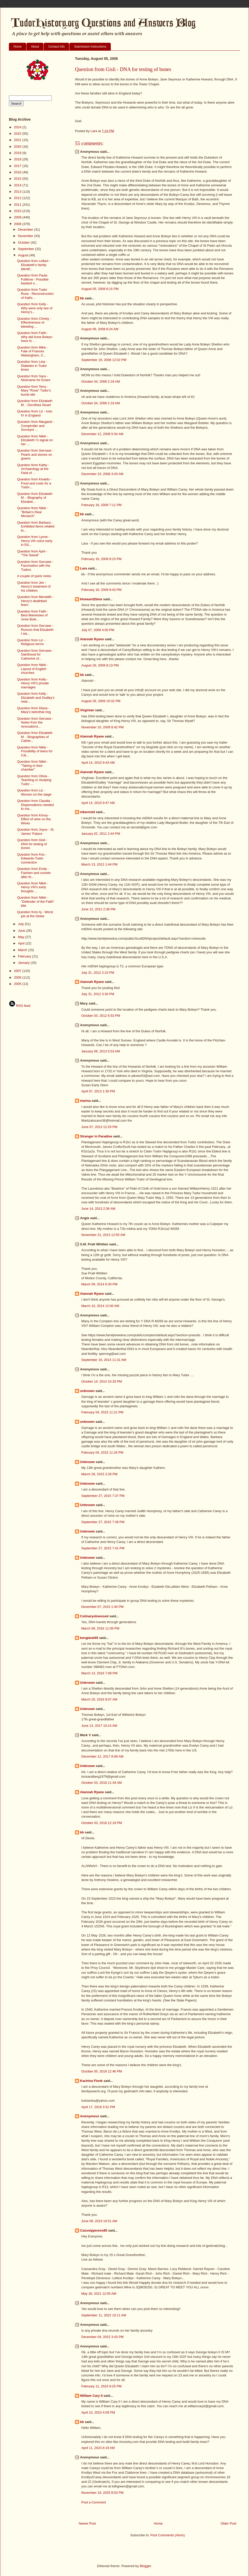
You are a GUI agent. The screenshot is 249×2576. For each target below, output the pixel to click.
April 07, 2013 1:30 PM (98, 1091)
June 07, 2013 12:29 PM (99, 1127)
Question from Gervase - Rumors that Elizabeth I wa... (35, 629)
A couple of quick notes (34, 576)
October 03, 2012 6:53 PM (100, 1016)
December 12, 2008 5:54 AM (102, 434)
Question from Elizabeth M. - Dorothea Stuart (34, 403)
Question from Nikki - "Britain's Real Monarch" (32, 512)
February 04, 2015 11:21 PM (102, 1412)
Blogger (145, 2566)
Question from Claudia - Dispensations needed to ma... (35, 805)
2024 (18, 127)
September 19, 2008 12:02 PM (103, 360)
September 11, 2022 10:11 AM (103, 2315)
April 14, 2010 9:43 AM (98, 762)
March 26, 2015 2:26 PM (99, 1474)
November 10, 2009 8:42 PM (102, 727)
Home (17, 46)
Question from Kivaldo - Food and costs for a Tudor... (34, 483)
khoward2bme (91, 599)
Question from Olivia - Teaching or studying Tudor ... (34, 780)
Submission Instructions (90, 46)
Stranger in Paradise (96, 1136)
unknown (87, 1391)
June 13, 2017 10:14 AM (99, 1726)
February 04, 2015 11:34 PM (102, 1452)
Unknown (87, 1462)
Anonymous (89, 2116)
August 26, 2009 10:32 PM (100, 701)
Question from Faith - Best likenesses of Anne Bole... (32, 615)
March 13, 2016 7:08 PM (99, 1673)
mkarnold (87, 812)
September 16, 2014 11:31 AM (103, 1360)
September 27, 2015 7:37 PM (102, 1496)
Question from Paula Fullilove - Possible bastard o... (32, 279)
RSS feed (19, 1006)
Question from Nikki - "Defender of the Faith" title (35, 901)
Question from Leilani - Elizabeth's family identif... (33, 265)
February (25, 956)
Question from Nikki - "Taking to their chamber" (32, 765)
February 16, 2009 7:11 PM (101, 505)
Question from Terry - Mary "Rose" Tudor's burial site (34, 390)
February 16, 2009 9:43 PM (101, 590)
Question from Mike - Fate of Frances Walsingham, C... (32, 351)
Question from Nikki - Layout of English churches (32, 669)
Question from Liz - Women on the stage (34, 792)
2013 (18, 191)
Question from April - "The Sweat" (32, 553)
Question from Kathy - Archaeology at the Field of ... (33, 469)
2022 (18, 133)
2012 (18, 198)
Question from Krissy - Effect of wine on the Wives (34, 819)
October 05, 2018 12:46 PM (101, 2071)
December (26, 229)
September (26, 249)
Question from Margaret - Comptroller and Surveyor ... (35, 425)
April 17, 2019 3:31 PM (98, 2107)
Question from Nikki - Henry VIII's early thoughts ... (32, 887)
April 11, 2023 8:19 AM (98, 2448)
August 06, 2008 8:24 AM (99, 329)
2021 (18, 140)
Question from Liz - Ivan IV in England (34, 413)
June (22, 930)
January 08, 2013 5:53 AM (100, 1051)
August (23, 255)
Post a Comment (93, 2502)
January (24, 963)
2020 (18, 146)
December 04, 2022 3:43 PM (102, 2337)
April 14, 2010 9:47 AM (98, 803)
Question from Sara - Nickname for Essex (33, 378)
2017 (18, 166)
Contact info (56, 46)
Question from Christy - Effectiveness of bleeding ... (34, 322)
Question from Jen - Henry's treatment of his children (34, 586)
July (21, 924)
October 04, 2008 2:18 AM (100, 381)
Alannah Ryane (92, 639)
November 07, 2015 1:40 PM (102, 1607)
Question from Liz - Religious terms (31, 642)
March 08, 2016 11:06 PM (100, 1628)
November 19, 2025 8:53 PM (102, 2493)
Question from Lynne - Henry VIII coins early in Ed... (34, 541)
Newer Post (87, 2523)
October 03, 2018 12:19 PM (101, 1823)
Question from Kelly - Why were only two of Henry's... (34, 308)
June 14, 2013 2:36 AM (98, 1208)
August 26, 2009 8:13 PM (100, 665)
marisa (85, 1101)
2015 (18, 178)
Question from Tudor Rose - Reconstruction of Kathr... (35, 293)
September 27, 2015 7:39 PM (102, 1522)
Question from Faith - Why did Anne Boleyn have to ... (34, 337)
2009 (18, 217)
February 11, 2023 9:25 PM (101, 2386)
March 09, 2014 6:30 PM (99, 1284)
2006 (18, 977)
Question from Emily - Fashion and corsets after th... (34, 873)
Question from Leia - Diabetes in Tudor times (32, 365)
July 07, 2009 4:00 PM (97, 630)
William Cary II (91, 2396)
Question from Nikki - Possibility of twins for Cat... (34, 751)
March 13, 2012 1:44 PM (99, 864)
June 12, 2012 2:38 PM (98, 909)
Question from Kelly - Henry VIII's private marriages (33, 683)
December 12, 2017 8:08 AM (102, 1756)
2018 (18, 159)
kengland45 (89, 1638)
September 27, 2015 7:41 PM (102, 1548)
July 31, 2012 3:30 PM (97, 994)
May (21, 937)
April (22, 943)
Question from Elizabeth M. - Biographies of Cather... (34, 737)
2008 (18, 224)
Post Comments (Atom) (167, 2535)
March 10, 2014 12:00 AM (100, 1306)
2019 (18, 153)
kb (82, 298)
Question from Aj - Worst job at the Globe (35, 914)
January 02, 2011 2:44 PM (100, 834)
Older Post (228, 2523)
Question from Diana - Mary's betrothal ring (34, 710)
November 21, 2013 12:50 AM (103, 1235)
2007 (18, 971)
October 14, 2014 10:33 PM (101, 1381)
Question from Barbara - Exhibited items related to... (35, 526)
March (23, 950)
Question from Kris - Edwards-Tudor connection (31, 858)
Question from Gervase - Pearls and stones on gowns (35, 454)
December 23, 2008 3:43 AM (102, 474)
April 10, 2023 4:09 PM (98, 2412)
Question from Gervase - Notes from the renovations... (35, 722)
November (26, 236)
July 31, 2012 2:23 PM (97, 972)
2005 (18, 984)
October (24, 242)
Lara (83, 568)
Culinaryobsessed (94, 1616)
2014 (18, 185)
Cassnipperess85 (93, 2230)
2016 (18, 172)
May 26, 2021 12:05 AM (98, 2293)
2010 (18, 211)
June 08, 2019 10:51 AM (99, 2221)
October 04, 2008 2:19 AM (100, 403)
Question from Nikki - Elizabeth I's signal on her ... (35, 440)
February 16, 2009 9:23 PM (101, 559)
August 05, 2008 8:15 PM (100, 289)
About (35, 46)
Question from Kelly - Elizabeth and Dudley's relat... (35, 697)
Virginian (87, 710)
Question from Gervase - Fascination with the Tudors (35, 566)
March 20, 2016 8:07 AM (99, 1699)
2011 (18, 204)
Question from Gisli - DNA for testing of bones (32, 844)
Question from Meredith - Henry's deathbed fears (35, 601)
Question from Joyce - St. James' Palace (35, 832)
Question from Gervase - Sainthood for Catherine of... (35, 654)
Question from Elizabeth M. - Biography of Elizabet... (34, 498)
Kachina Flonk (91, 2081)
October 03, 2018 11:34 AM (101, 1783)
